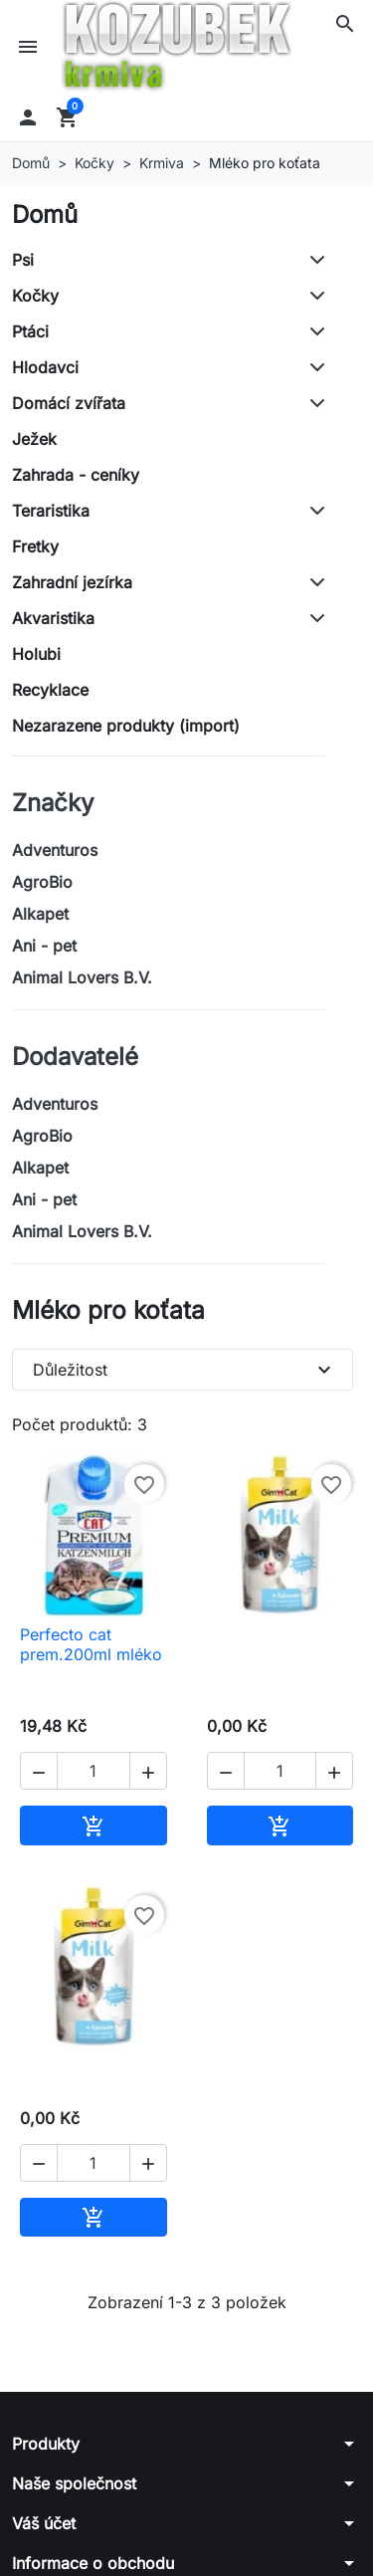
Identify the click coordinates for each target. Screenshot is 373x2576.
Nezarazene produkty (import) (126, 726)
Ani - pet (44, 946)
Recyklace (50, 690)
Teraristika (51, 511)
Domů (45, 214)
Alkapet (40, 914)
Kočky (35, 296)
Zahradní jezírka (72, 582)
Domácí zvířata (68, 403)
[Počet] (93, 1771)
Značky (52, 802)
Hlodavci (45, 367)
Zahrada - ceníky (75, 475)
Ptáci (30, 331)
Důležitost (184, 1370)
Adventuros (54, 850)
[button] (345, 24)
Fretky (35, 546)
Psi (23, 260)
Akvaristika (53, 618)
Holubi (36, 654)
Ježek (34, 439)
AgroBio (42, 882)
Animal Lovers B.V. (82, 977)
